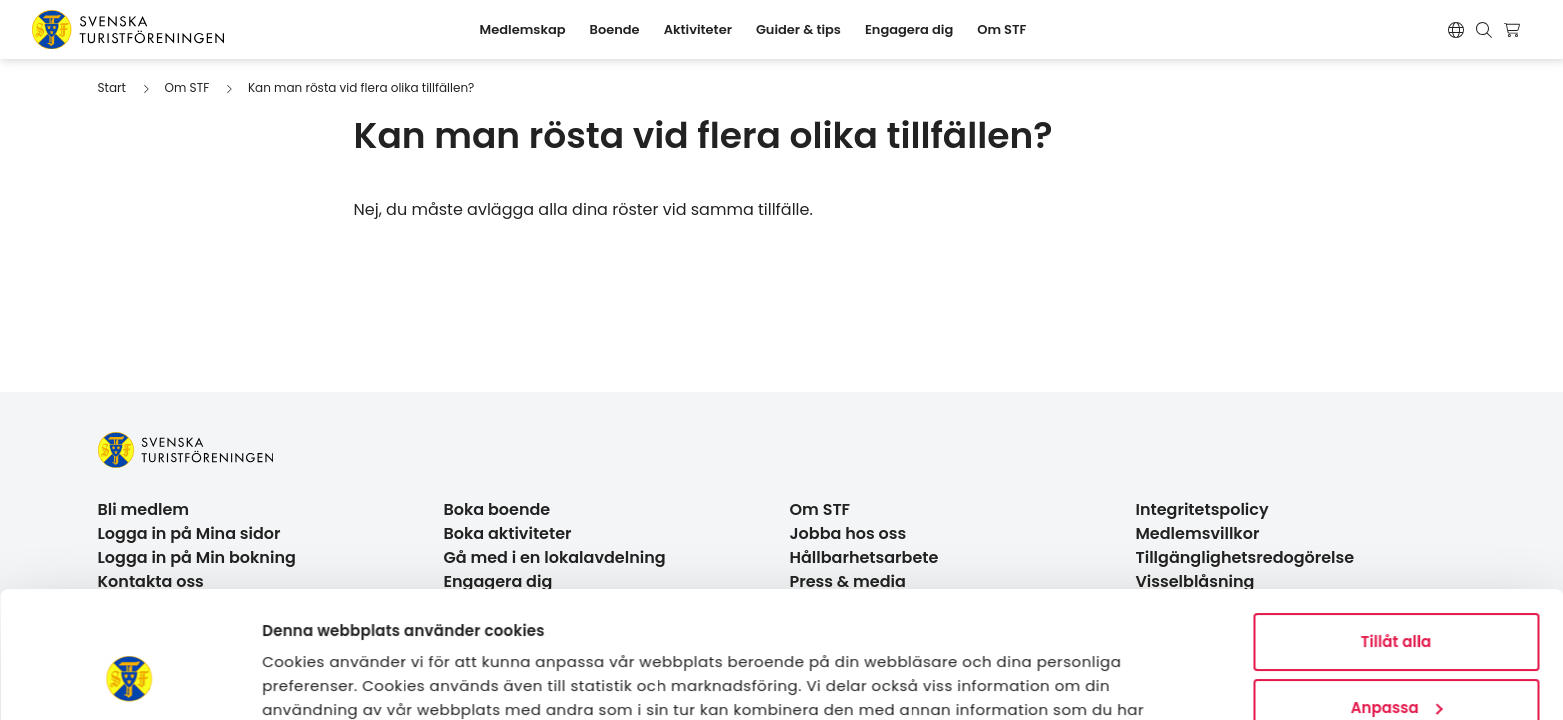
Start (112, 87)
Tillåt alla (1396, 533)
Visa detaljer (310, 680)
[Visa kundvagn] (1514, 30)
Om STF (187, 87)
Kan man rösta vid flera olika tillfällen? (361, 87)
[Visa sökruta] (1484, 30)
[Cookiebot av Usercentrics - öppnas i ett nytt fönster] (129, 681)
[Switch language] (1456, 30)
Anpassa (1397, 598)
